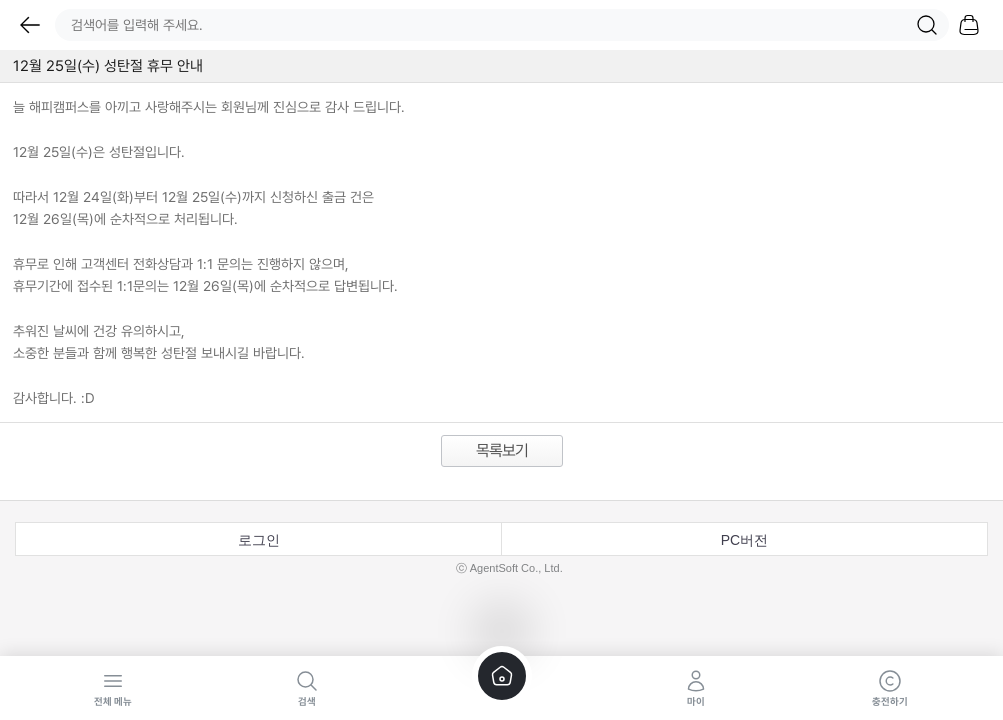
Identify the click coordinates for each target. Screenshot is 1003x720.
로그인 (259, 540)
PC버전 (744, 540)
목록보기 (502, 450)
